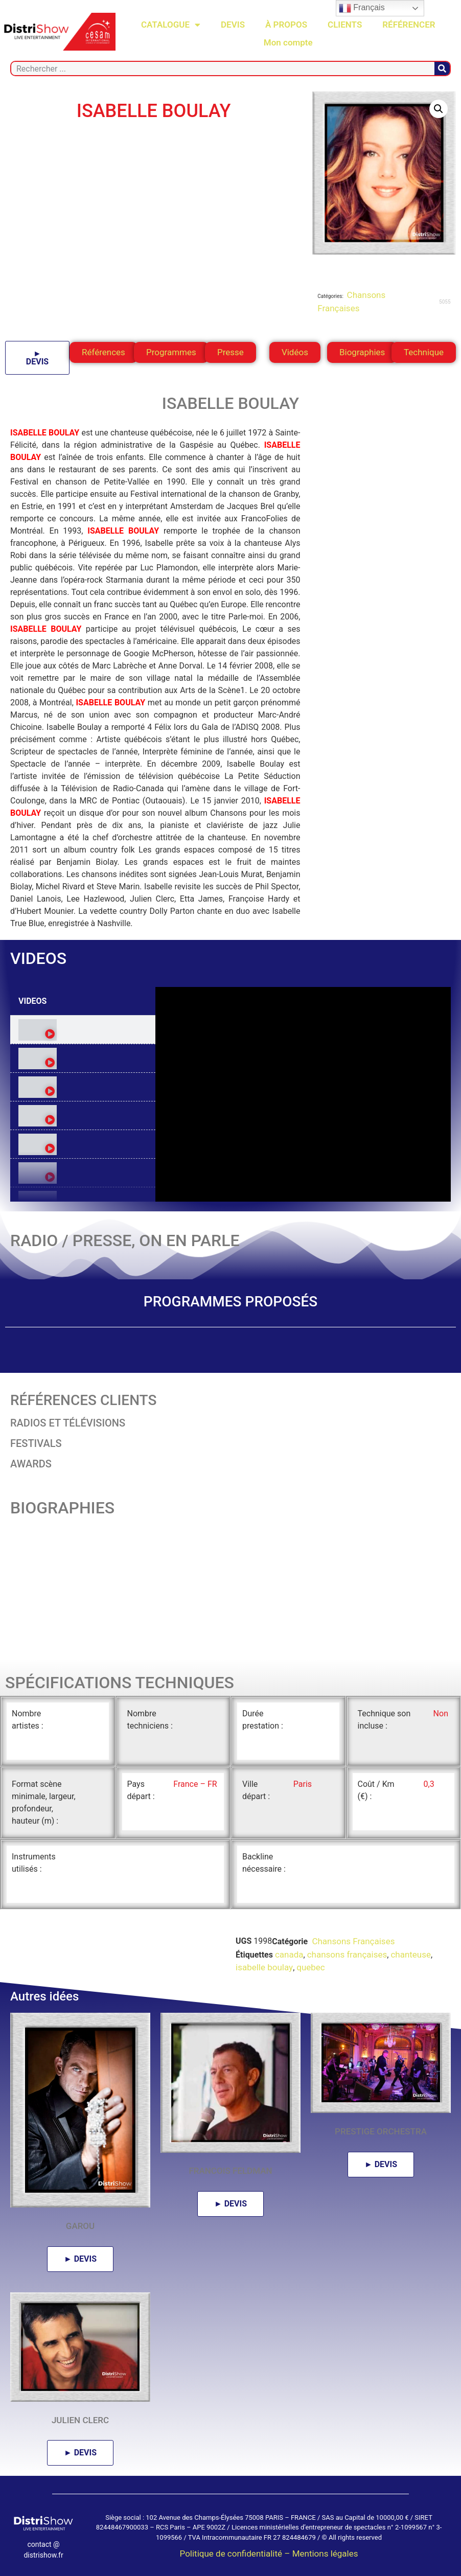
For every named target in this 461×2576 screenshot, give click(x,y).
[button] (438, 109)
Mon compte (288, 42)
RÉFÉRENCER (408, 24)
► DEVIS (37, 357)
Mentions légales (325, 2553)
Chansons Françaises (352, 1941)
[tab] (82, 1030)
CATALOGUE (170, 24)
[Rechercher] (442, 68)
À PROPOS (286, 24)
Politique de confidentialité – (236, 2553)
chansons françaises (347, 1954)
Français (362, 8)
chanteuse (410, 1954)
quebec (310, 1967)
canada (289, 1954)
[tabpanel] (303, 1094)
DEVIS (233, 24)
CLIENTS (345, 24)
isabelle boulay (264, 1967)
